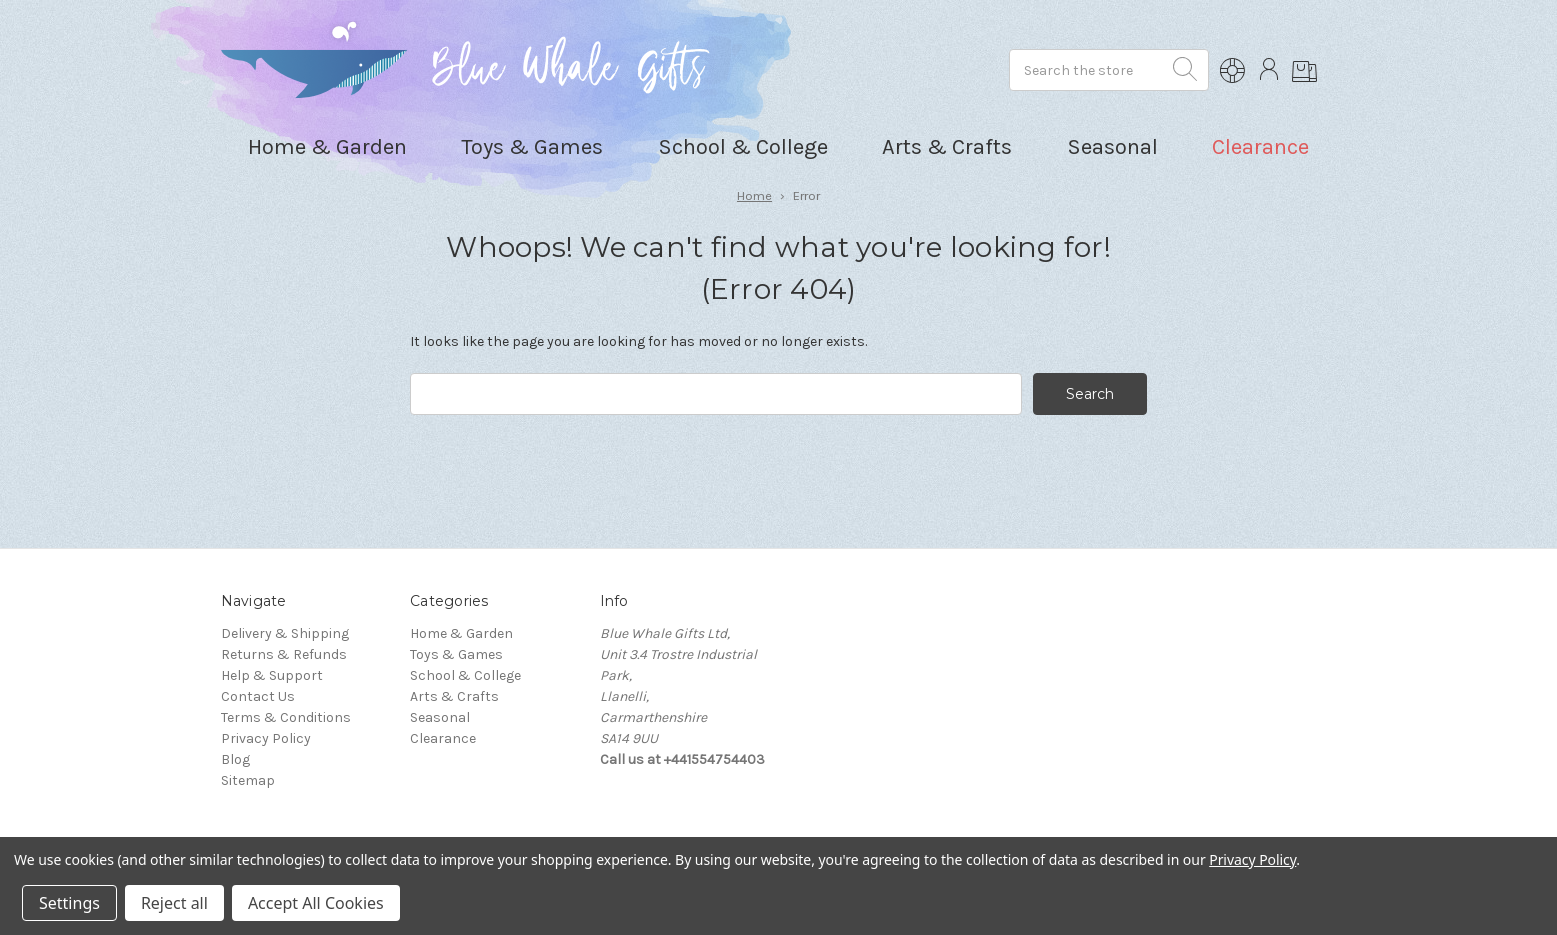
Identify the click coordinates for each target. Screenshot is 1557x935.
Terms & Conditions (286, 717)
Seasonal (440, 717)
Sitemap (248, 780)
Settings (69, 903)
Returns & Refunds (284, 654)
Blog (235, 759)
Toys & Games (456, 654)
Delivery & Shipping (285, 633)
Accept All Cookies (316, 903)
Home (754, 195)
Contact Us (258, 696)
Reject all (174, 903)
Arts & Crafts (454, 696)
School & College (465, 675)
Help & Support (272, 675)
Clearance (1260, 147)
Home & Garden (461, 633)
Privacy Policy (266, 738)
